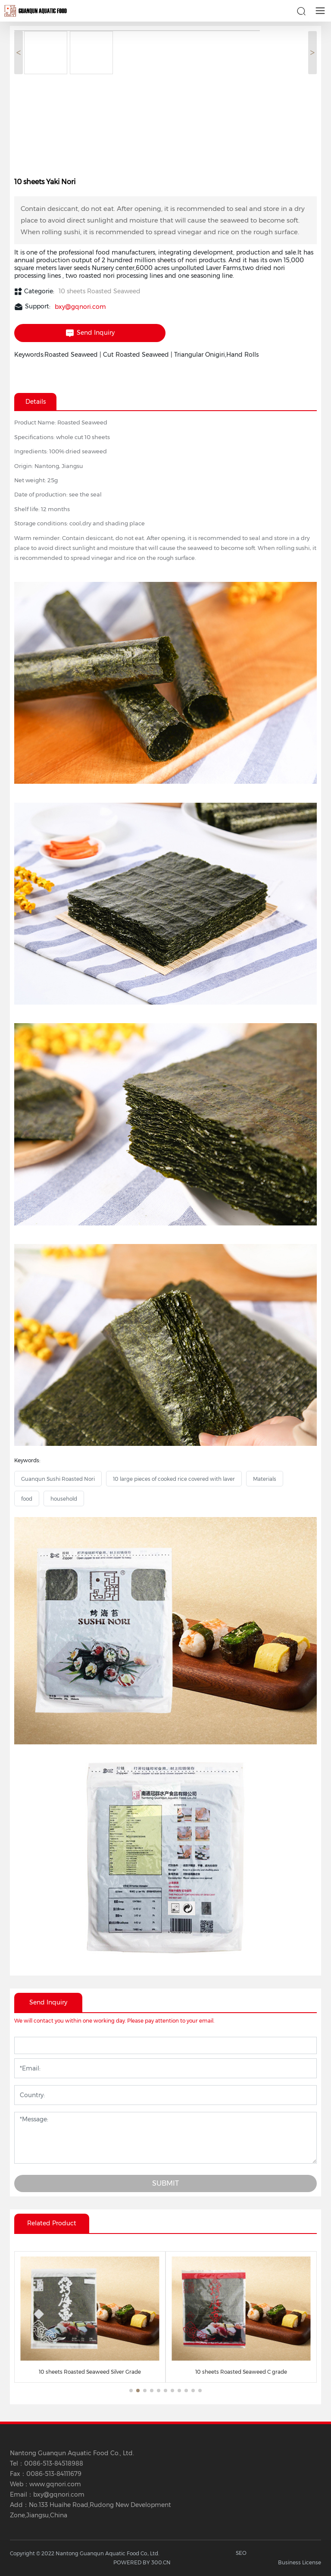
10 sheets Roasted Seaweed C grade (241, 2372)
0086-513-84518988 (53, 2463)
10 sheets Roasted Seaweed (100, 291)
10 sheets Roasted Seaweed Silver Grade (90, 2372)
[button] (131, 2390)
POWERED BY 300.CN (142, 2562)
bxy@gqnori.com (80, 307)
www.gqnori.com (55, 2484)
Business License (299, 2562)
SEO (241, 2553)
